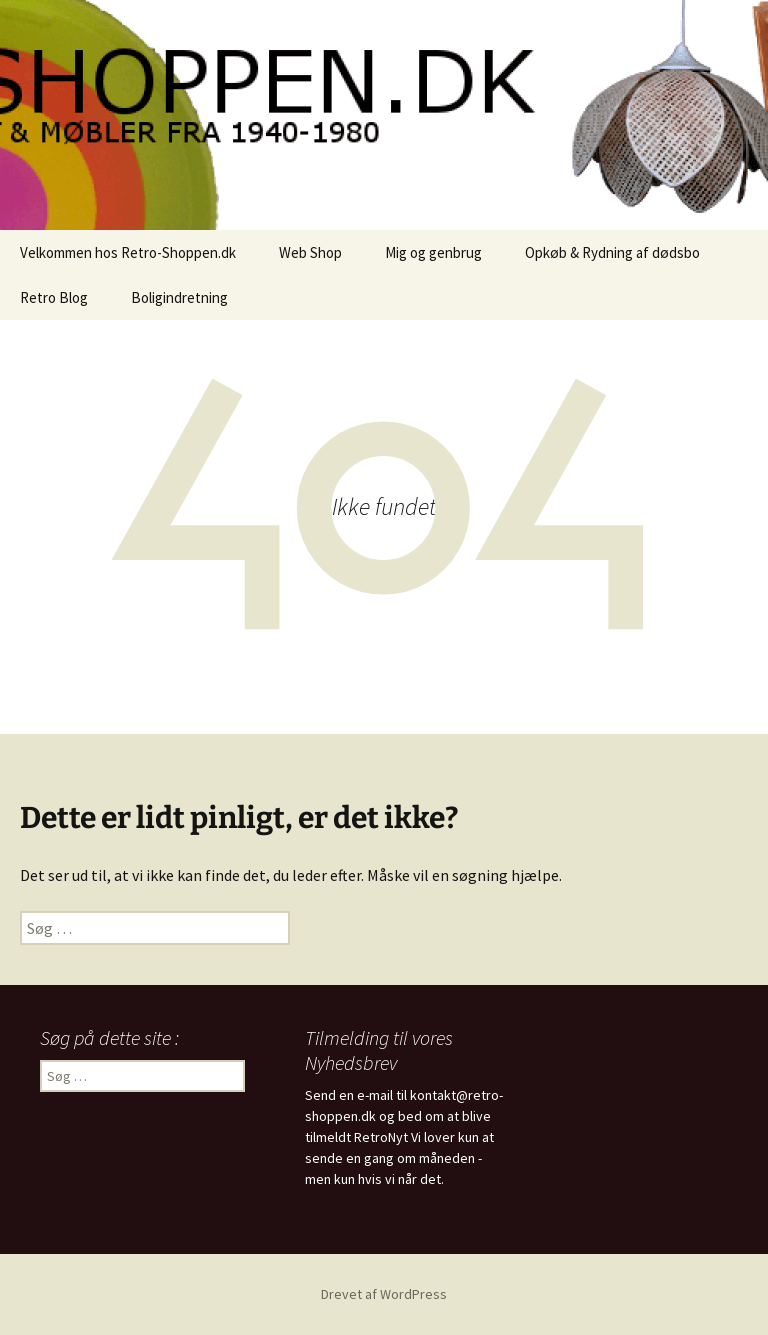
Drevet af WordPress (384, 1294)
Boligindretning (179, 297)
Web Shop (310, 252)
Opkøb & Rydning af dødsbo (612, 252)
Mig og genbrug (433, 252)
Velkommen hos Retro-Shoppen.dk (128, 252)
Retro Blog (54, 297)
